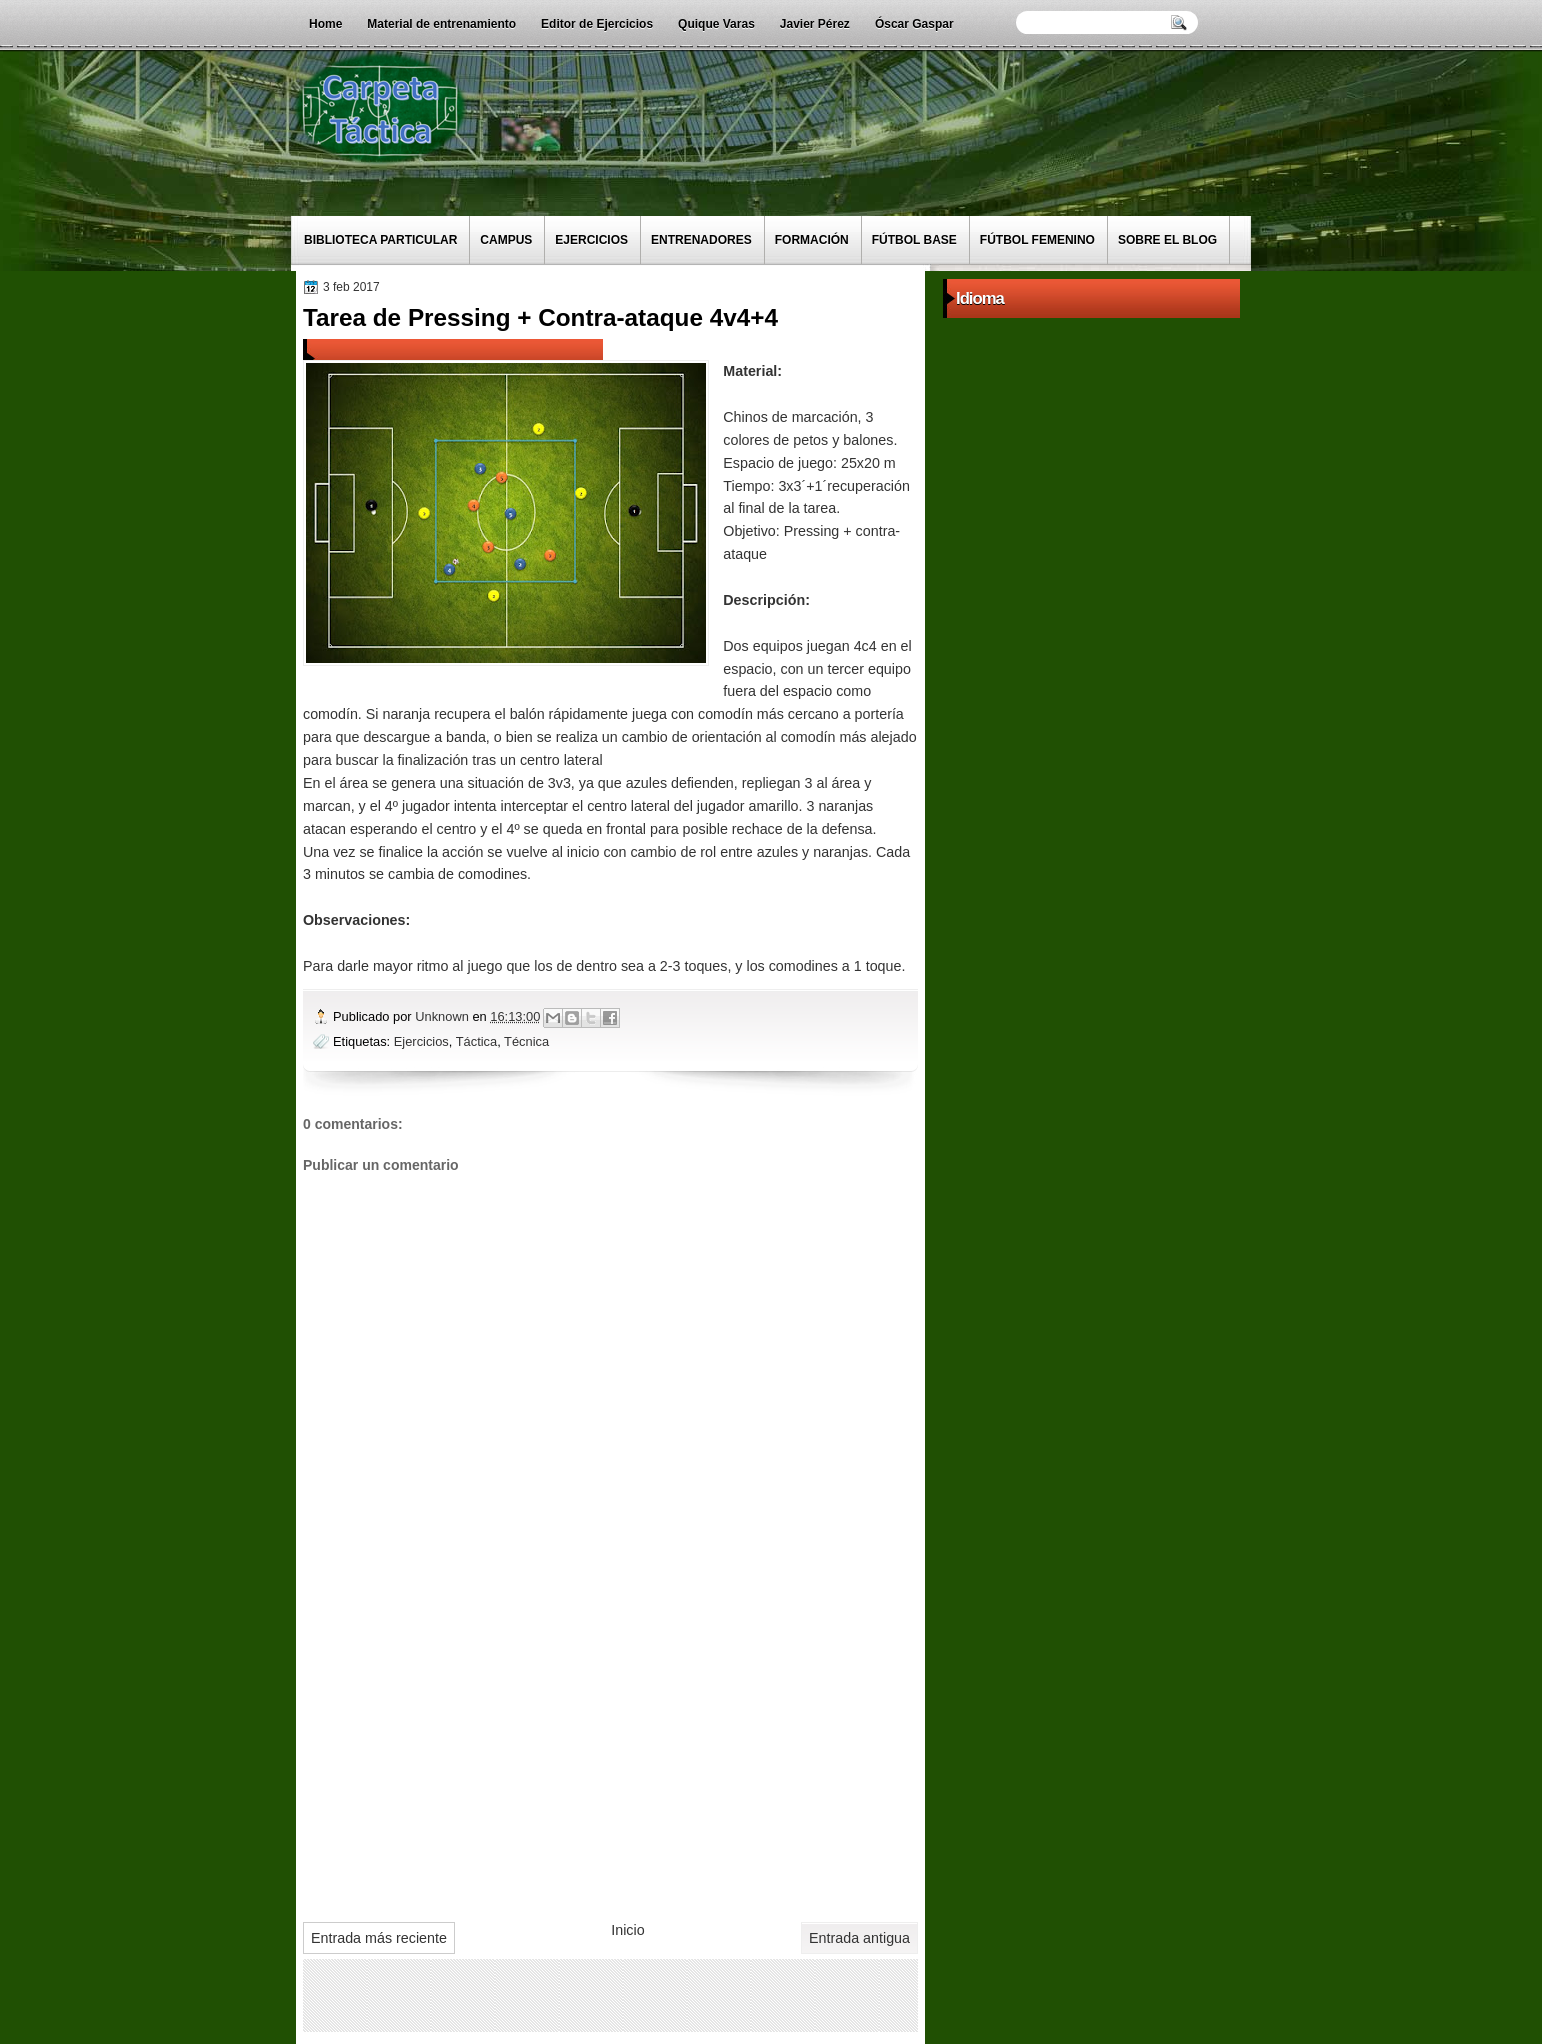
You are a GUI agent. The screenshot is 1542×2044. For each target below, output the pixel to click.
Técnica (526, 1041)
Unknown (443, 1016)
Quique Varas (716, 24)
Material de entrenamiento (441, 24)
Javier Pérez (815, 24)
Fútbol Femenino (1037, 240)
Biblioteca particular (380, 240)
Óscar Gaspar (914, 24)
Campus (506, 240)
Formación (812, 240)
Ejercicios (591, 240)
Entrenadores (701, 240)
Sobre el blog (1167, 240)
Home (325, 24)
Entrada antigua (859, 1938)
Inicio (627, 1930)
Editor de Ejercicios (597, 24)
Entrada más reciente (379, 1938)
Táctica (476, 1041)
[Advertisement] (610, 1757)
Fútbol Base (914, 240)
